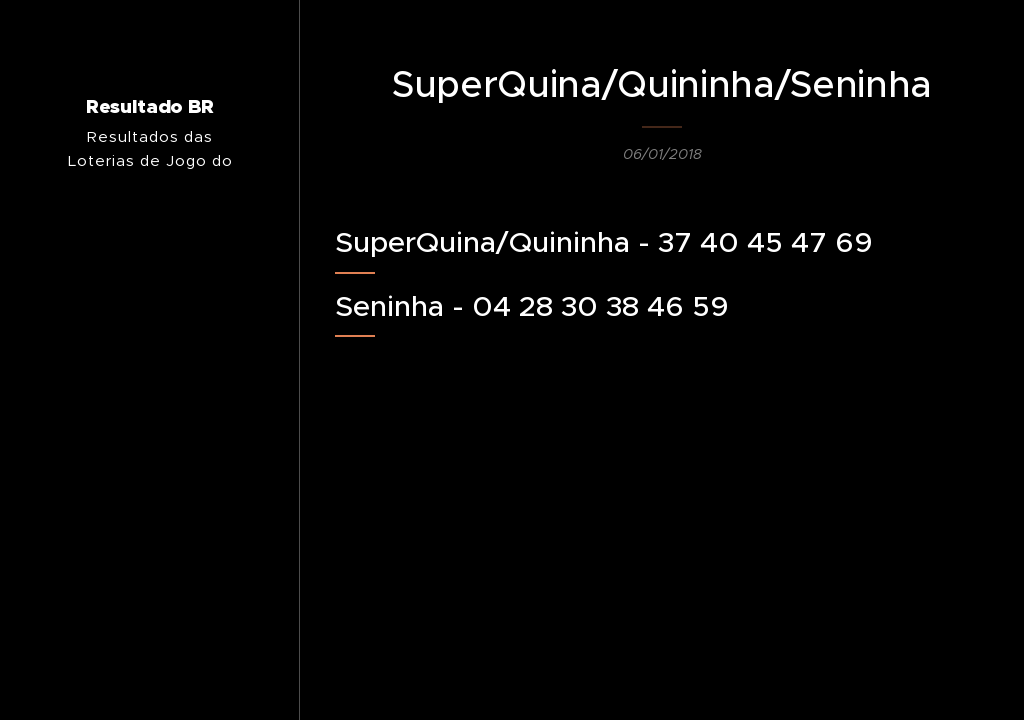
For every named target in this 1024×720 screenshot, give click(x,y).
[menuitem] (150, 438)
